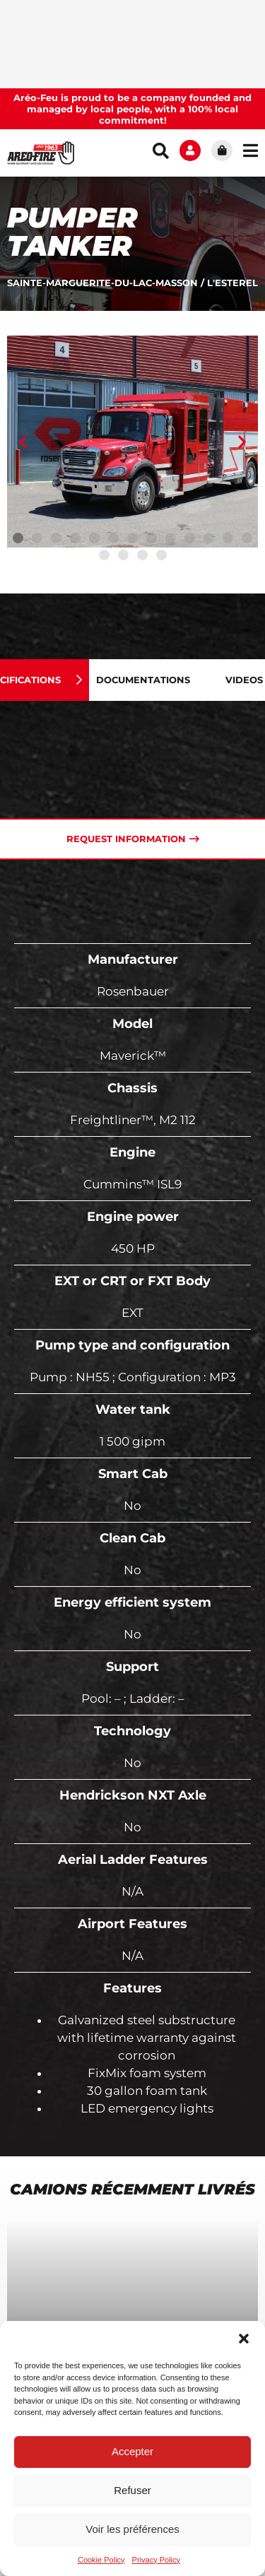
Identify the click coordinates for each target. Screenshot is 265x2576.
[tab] (153, 680)
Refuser (132, 2490)
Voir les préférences (132, 2529)
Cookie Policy (101, 2560)
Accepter (132, 2451)
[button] (244, 2339)
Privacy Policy (156, 2560)
